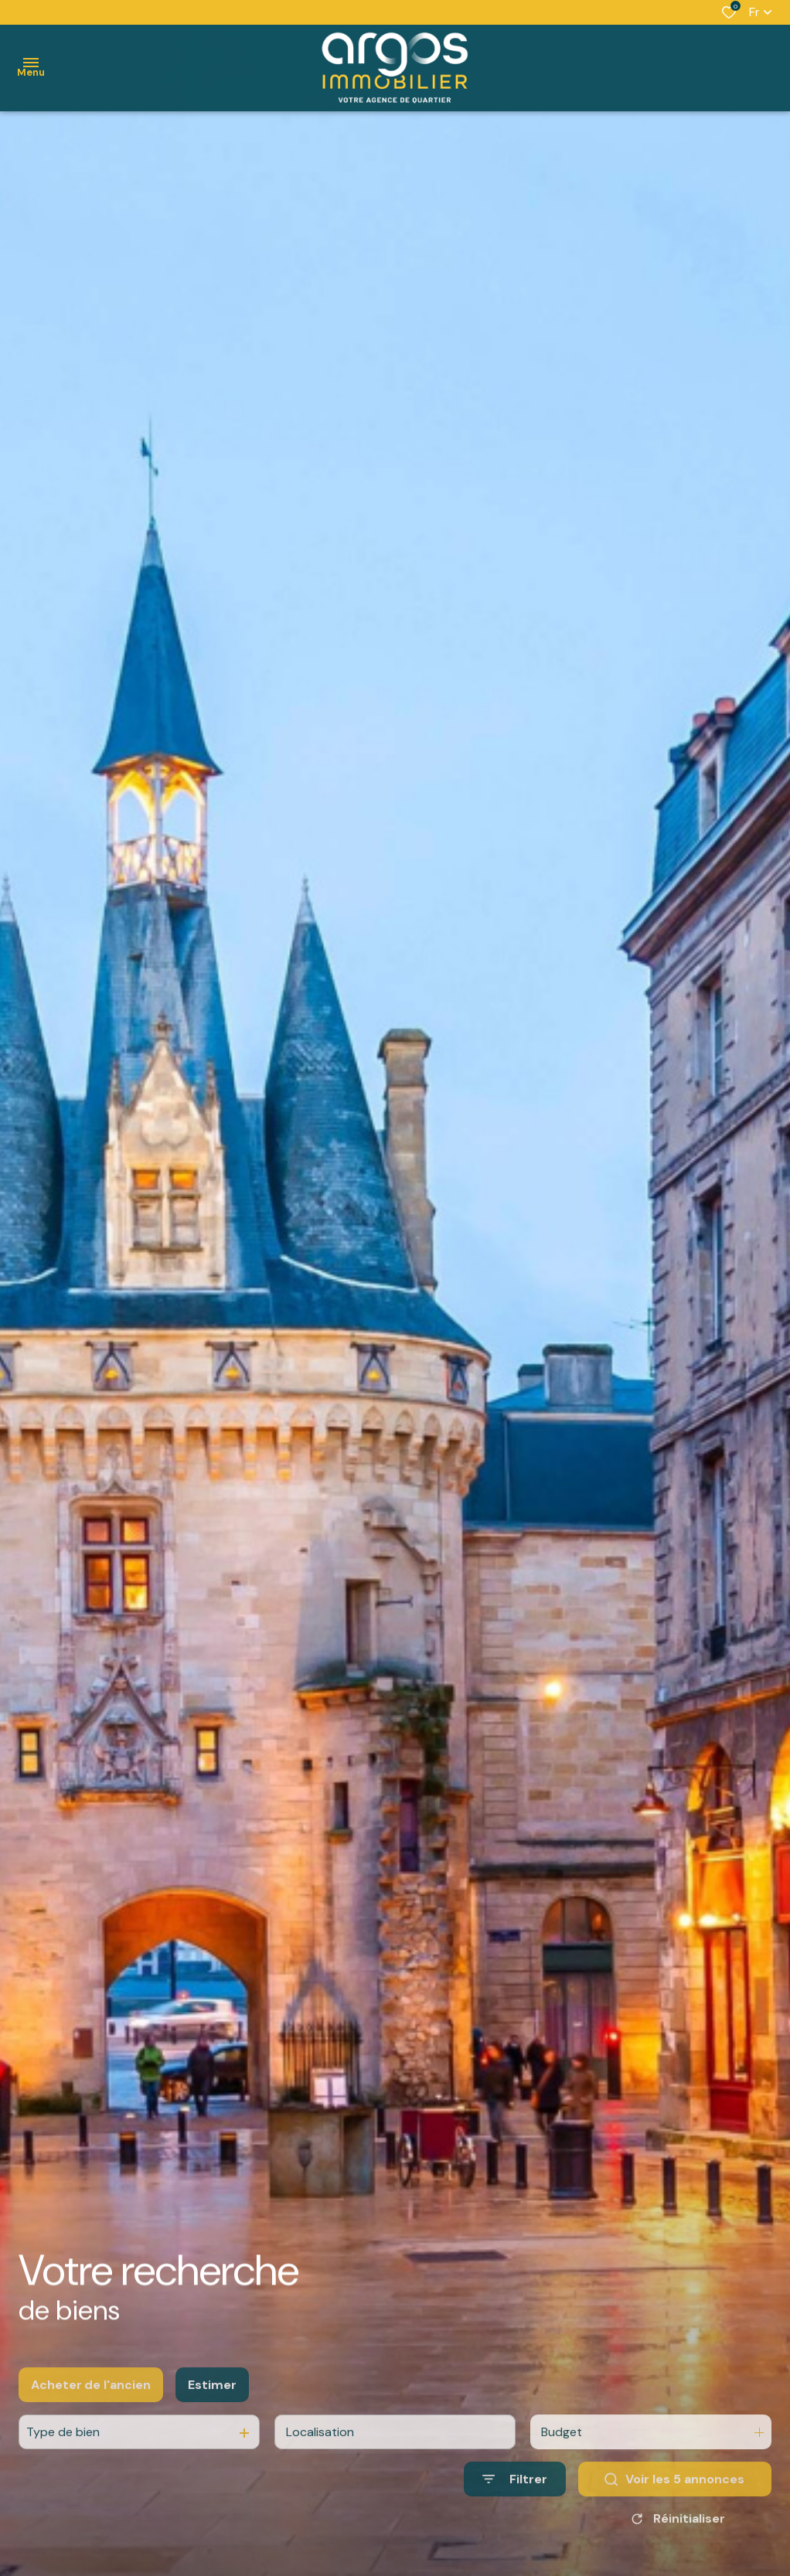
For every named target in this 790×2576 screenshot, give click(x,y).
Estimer (212, 2427)
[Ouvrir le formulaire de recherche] (515, 2522)
